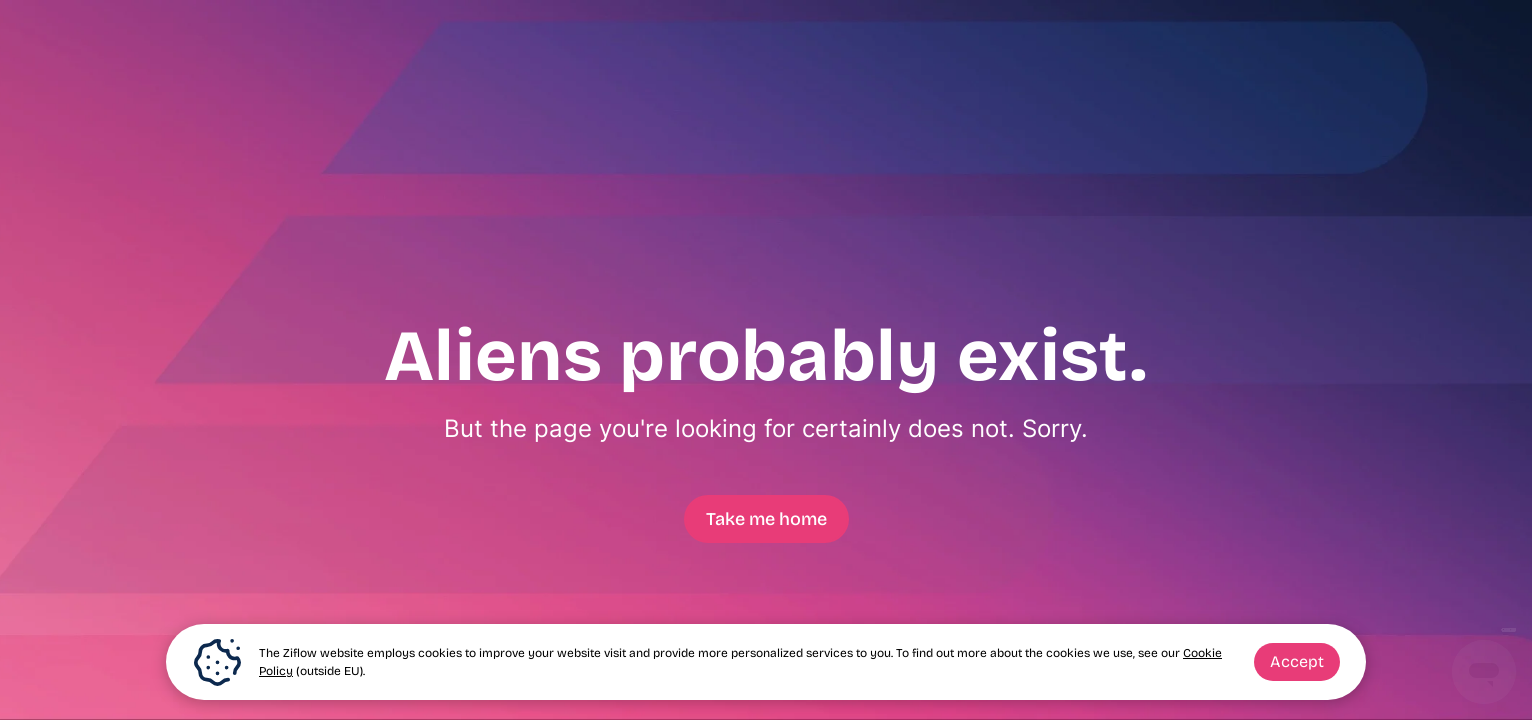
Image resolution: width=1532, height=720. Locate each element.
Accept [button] (1297, 661)
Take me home (766, 519)
